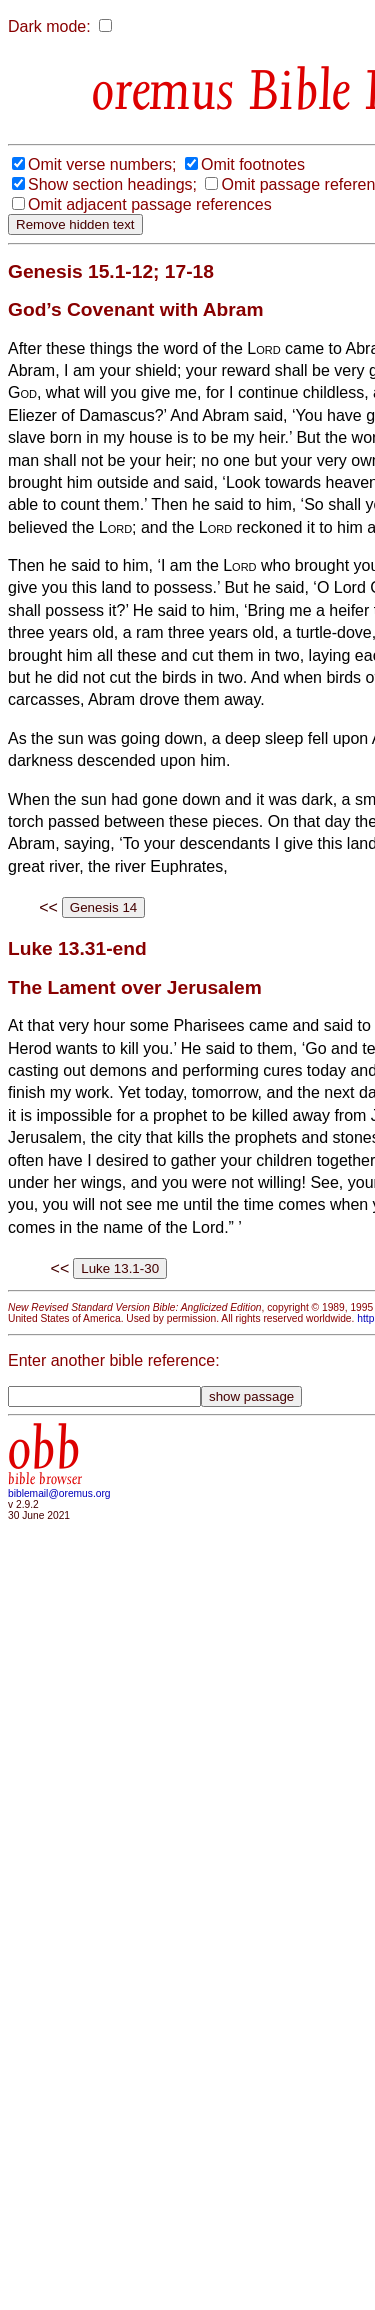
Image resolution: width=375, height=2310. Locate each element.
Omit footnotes (253, 164)
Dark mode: (49, 26)
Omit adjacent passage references (150, 204)
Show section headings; (112, 184)
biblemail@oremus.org (59, 1493)
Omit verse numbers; (102, 164)
